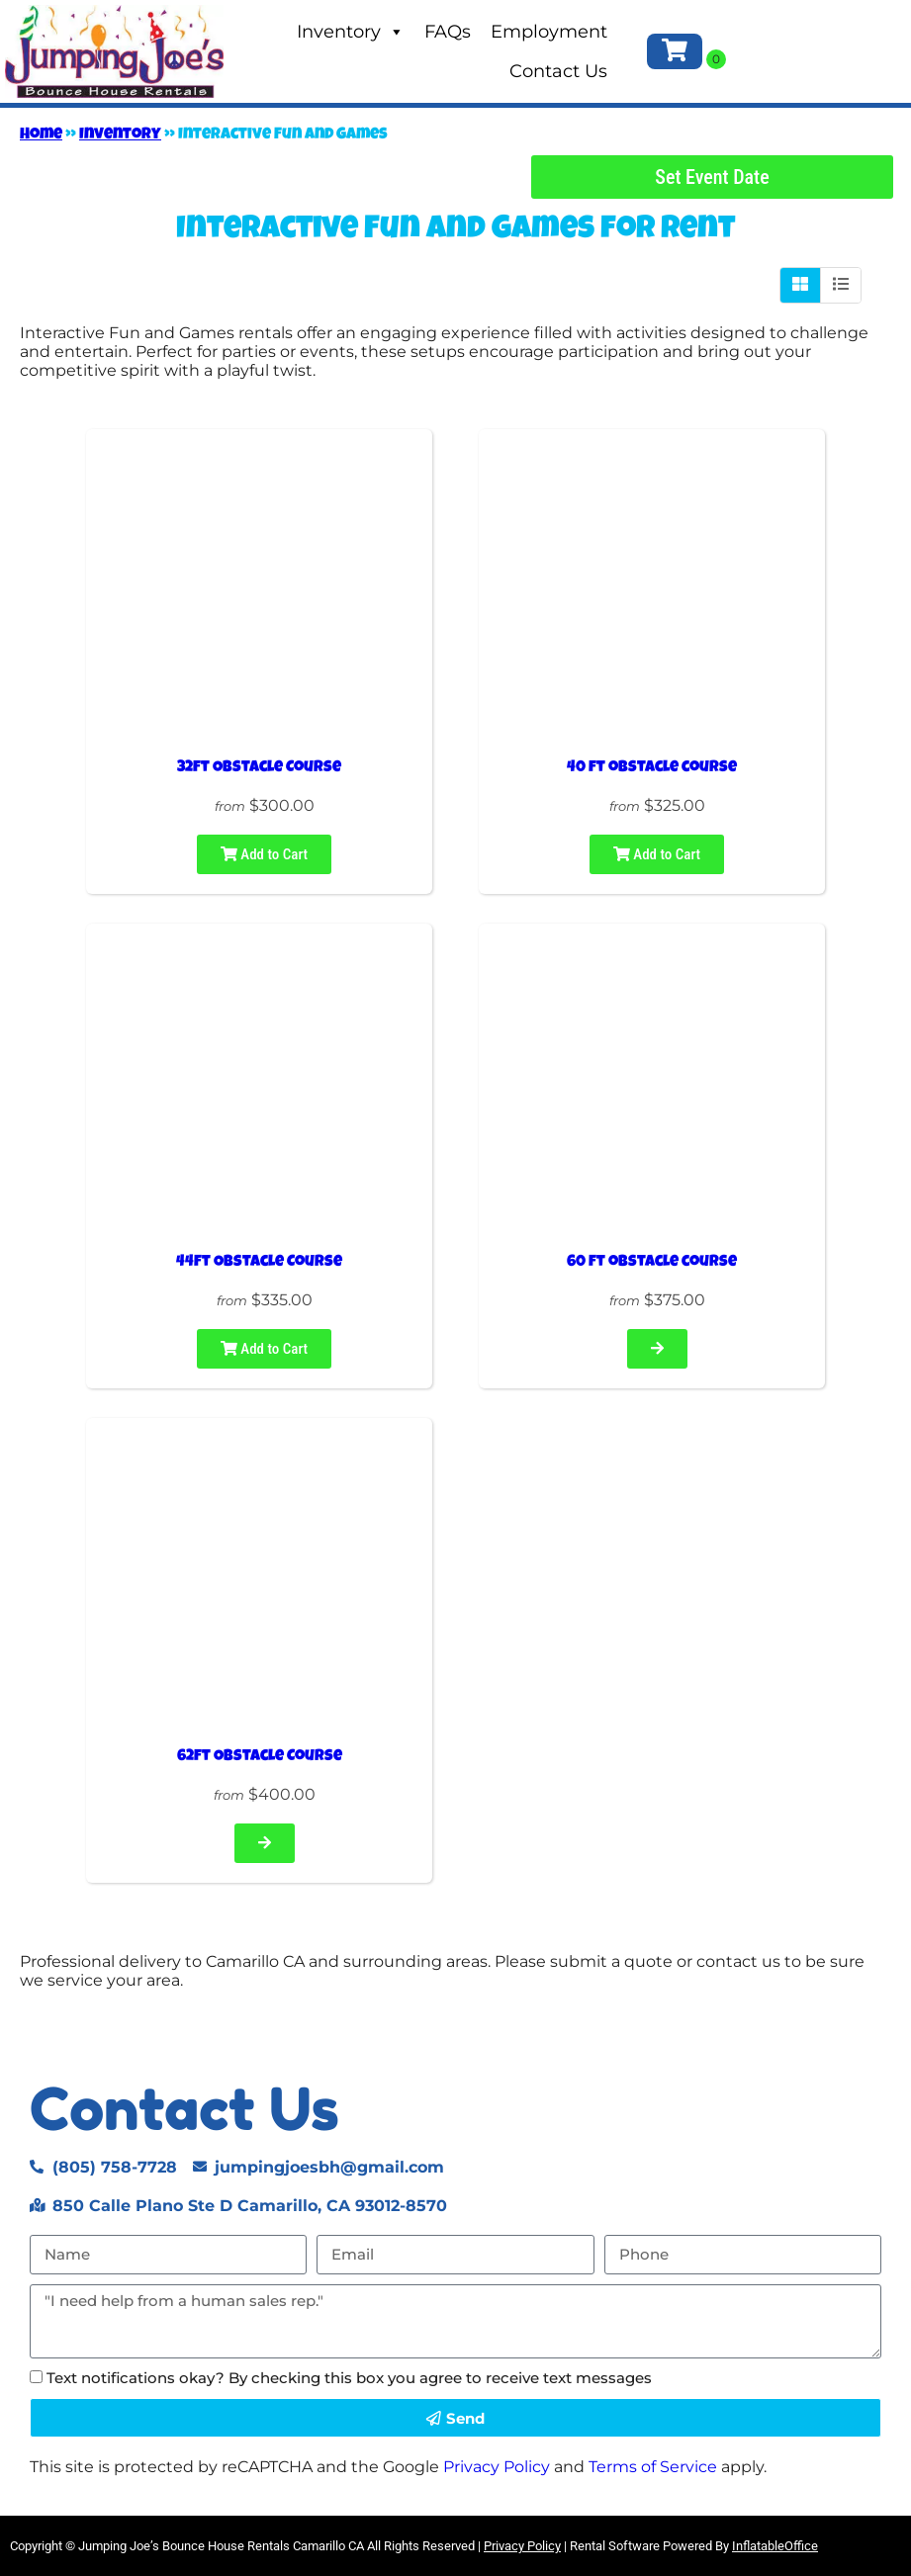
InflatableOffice (775, 2545)
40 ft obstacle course (652, 768)
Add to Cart (264, 854)
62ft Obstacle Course (259, 1757)
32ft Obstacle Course (259, 768)
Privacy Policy (496, 2466)
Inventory (351, 31)
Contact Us (558, 71)
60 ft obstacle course (652, 1263)
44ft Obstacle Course (259, 1263)
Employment (549, 32)
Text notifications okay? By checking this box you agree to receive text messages (349, 2377)
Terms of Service (653, 2466)
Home (41, 135)
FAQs (447, 32)
